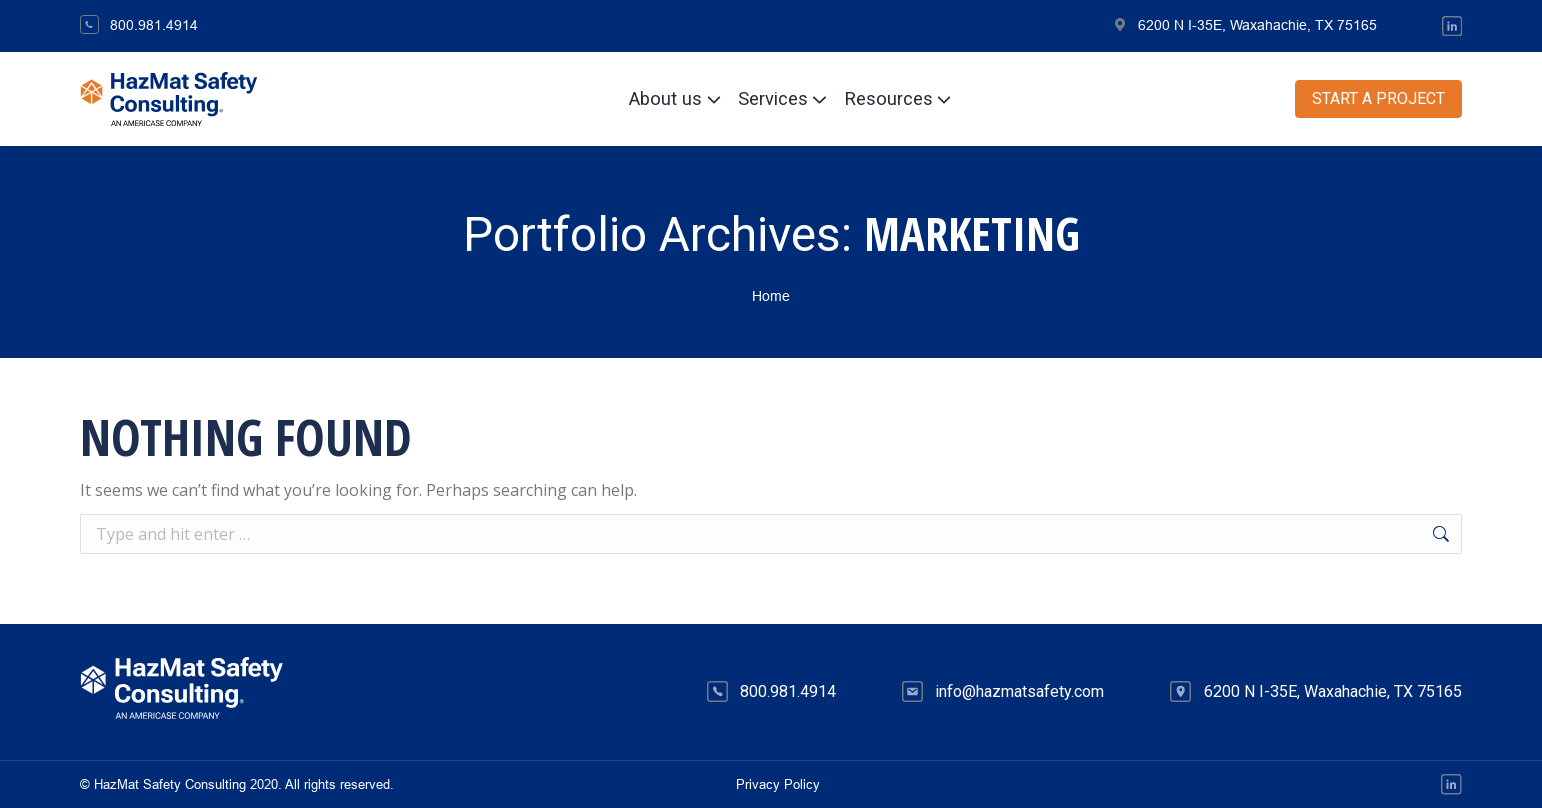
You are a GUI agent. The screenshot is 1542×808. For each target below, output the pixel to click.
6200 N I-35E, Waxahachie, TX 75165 (1245, 25)
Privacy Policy (778, 784)
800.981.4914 (139, 25)
